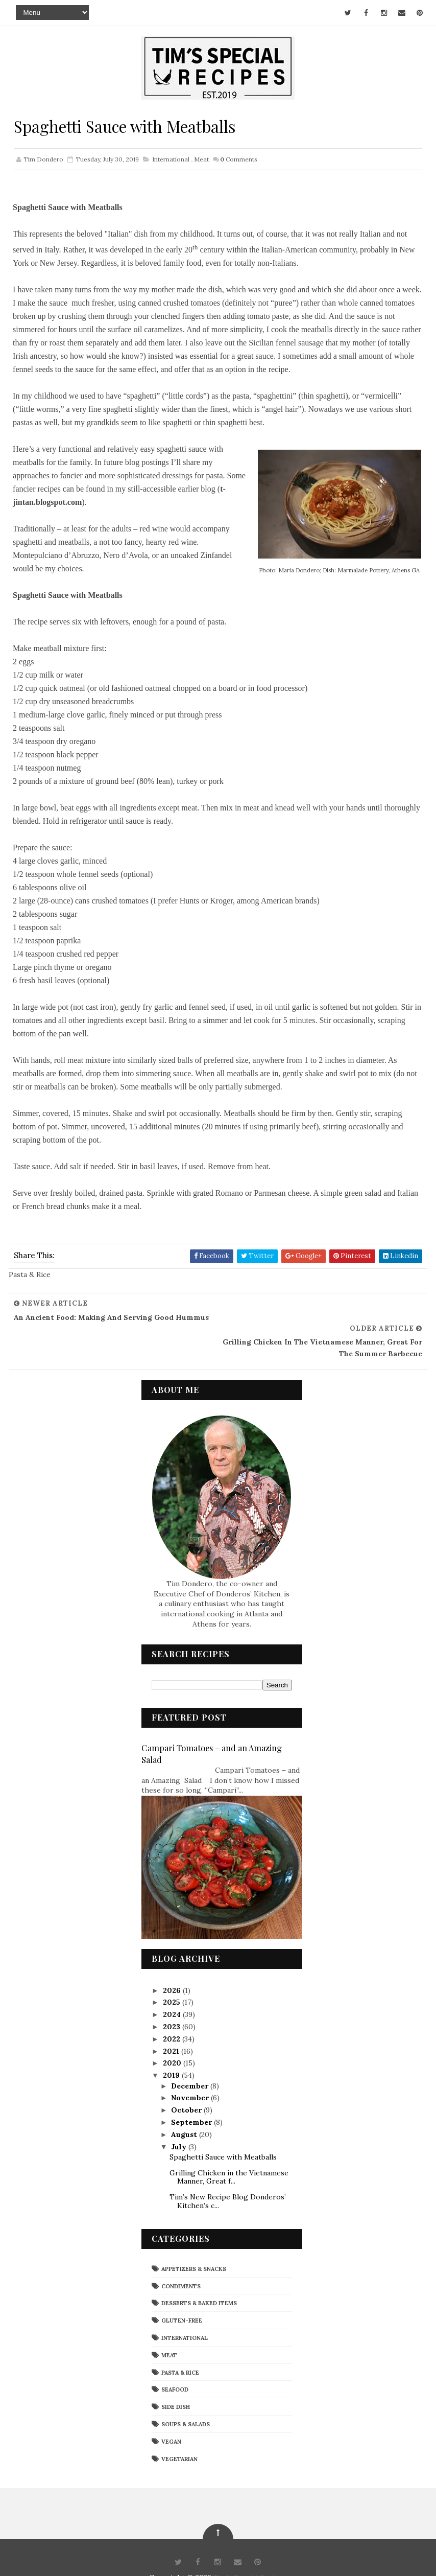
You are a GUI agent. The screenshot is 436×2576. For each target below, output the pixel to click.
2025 (172, 1977)
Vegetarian (179, 2434)
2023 (172, 2002)
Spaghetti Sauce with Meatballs (223, 2132)
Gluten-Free (181, 2296)
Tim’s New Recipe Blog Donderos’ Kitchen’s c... (227, 2177)
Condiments (181, 2261)
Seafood (174, 2365)
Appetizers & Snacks (193, 2243)
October (187, 2085)
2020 (173, 2038)
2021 (172, 2026)
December (190, 2061)
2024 (173, 1989)
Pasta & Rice (180, 2347)
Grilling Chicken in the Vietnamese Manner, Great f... (228, 2152)
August (185, 2109)
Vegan (171, 2416)
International (170, 159)
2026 (173, 1965)
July (179, 2121)
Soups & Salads (185, 2399)
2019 (172, 2050)
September (192, 2097)
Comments (238, 159)
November (191, 2073)
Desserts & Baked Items (199, 2278)
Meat (201, 159)
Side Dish (175, 2382)
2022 (172, 2013)
